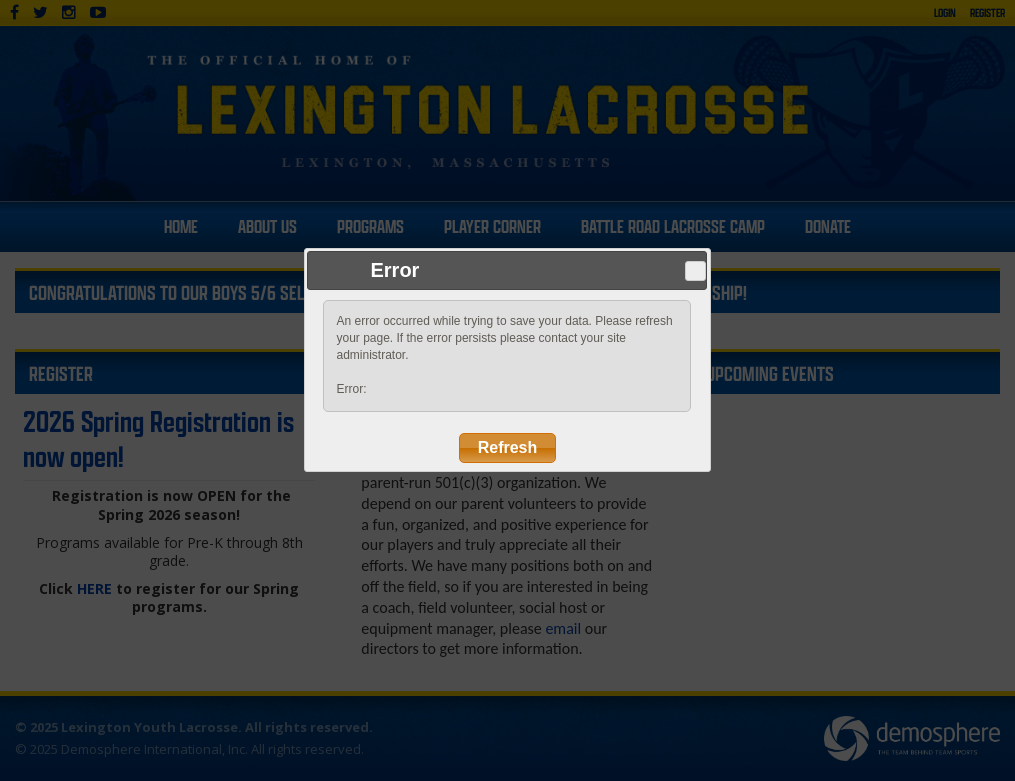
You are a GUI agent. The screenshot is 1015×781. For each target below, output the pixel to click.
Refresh (508, 447)
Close (696, 271)
